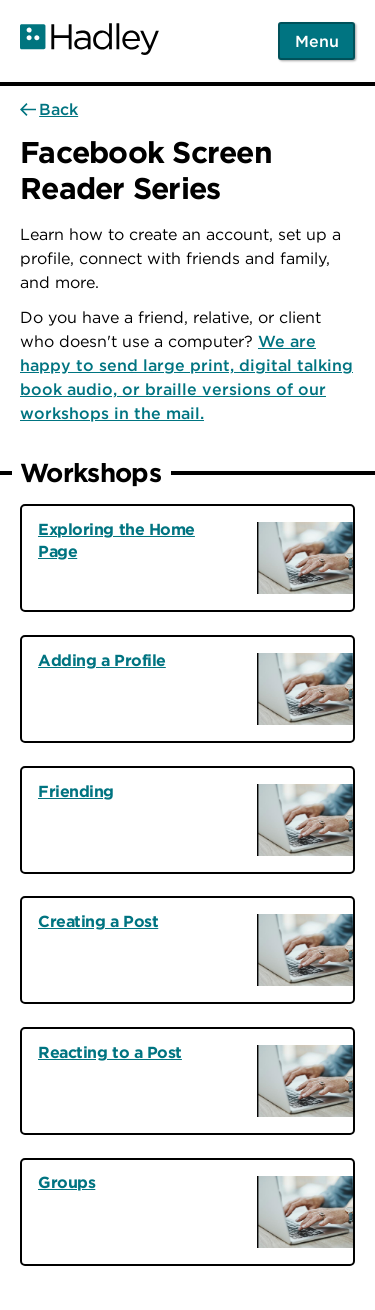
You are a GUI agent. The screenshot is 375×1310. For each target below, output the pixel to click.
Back (58, 109)
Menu (317, 41)
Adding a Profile (102, 660)
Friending (76, 791)
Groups (66, 1182)
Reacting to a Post (110, 1052)
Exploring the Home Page (116, 539)
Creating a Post (98, 921)
